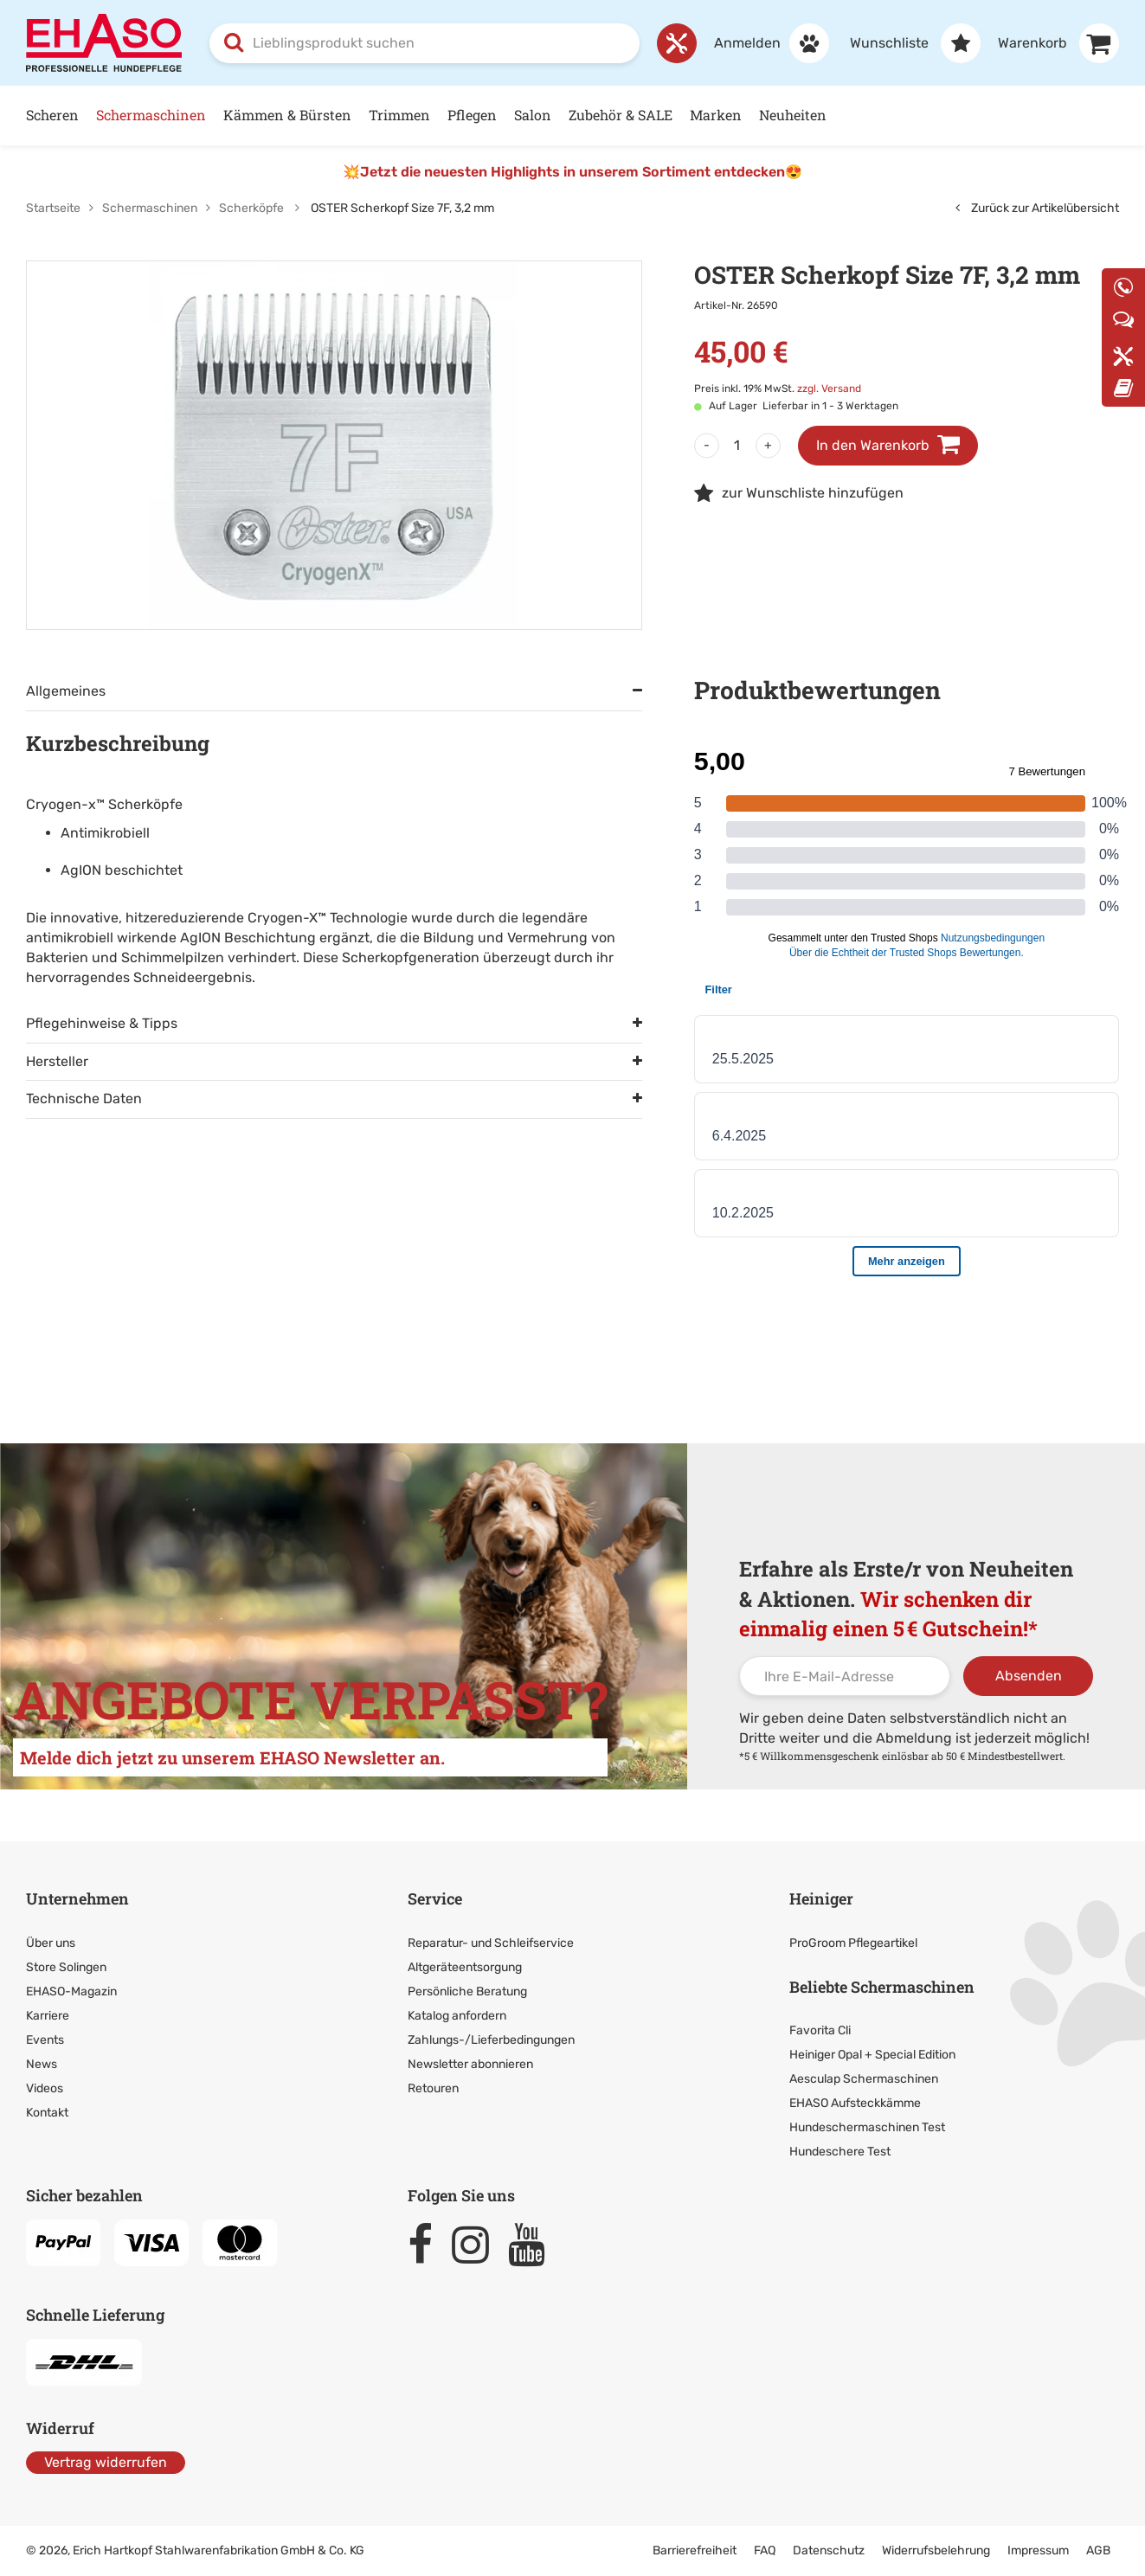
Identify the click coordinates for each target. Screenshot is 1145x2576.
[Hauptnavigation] (572, 115)
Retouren (433, 2088)
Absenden (1028, 1675)
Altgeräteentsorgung (465, 1967)
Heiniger (821, 1898)
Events (45, 2040)
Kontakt (47, 2112)
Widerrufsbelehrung (936, 2550)
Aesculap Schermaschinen (863, 2079)
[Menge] (737, 445)
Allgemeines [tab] (66, 691)
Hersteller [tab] (57, 1061)
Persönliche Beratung (467, 1991)
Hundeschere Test (840, 2151)
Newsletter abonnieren (470, 2064)
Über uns (50, 1943)
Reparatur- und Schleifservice (491, 1943)
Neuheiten (793, 115)
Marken (716, 115)
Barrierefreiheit (695, 2550)
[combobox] (424, 43)
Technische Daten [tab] (84, 1098)
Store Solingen (66, 1967)
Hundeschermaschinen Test (867, 2127)
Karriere (47, 2015)
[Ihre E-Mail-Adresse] (844, 1676)
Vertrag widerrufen (105, 2462)
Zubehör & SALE (620, 115)
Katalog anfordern (457, 2015)
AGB (1098, 2550)
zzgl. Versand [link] (829, 388)
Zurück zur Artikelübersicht (1037, 208)
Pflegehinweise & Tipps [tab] (101, 1023)
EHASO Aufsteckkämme (855, 2103)
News (41, 2064)
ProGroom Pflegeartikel (853, 1943)
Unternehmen (77, 1898)
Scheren (52, 115)
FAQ (764, 2550)
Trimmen (399, 115)
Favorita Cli (820, 2030)
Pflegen (472, 115)
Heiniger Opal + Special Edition (872, 2054)
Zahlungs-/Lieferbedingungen (491, 2040)
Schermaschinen (151, 115)
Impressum (1038, 2550)
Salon (532, 115)
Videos (44, 2088)
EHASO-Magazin (71, 1991)
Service (435, 1898)
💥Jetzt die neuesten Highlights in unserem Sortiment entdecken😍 (572, 172)
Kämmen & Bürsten (287, 115)
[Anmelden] (763, 43)
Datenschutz (829, 2550)
